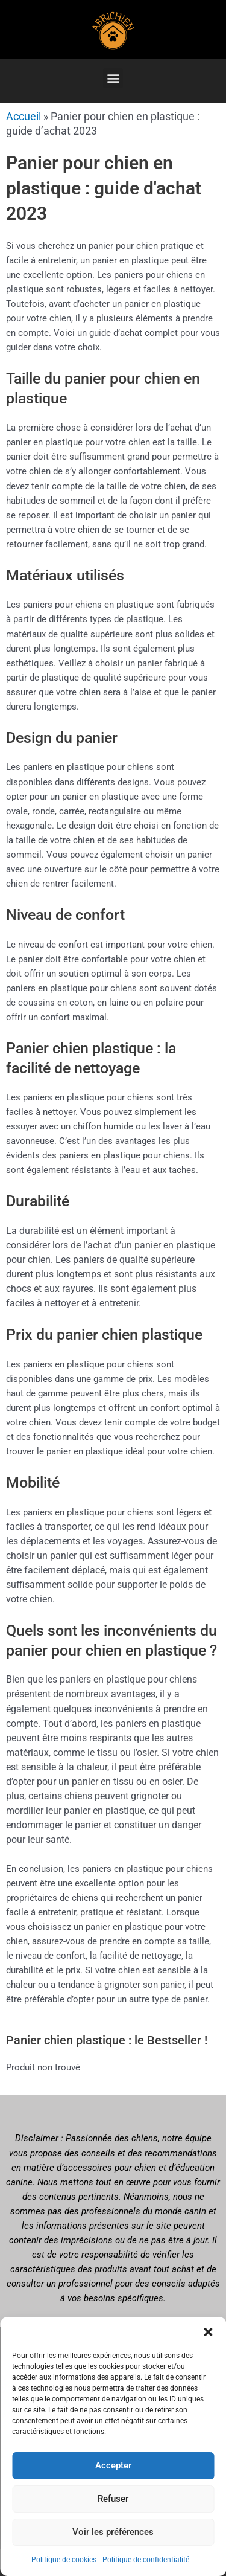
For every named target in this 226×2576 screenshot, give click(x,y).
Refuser (113, 2498)
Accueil (23, 116)
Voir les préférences (113, 2531)
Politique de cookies (63, 2559)
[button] (208, 2332)
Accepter (113, 2465)
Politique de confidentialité (145, 2559)
